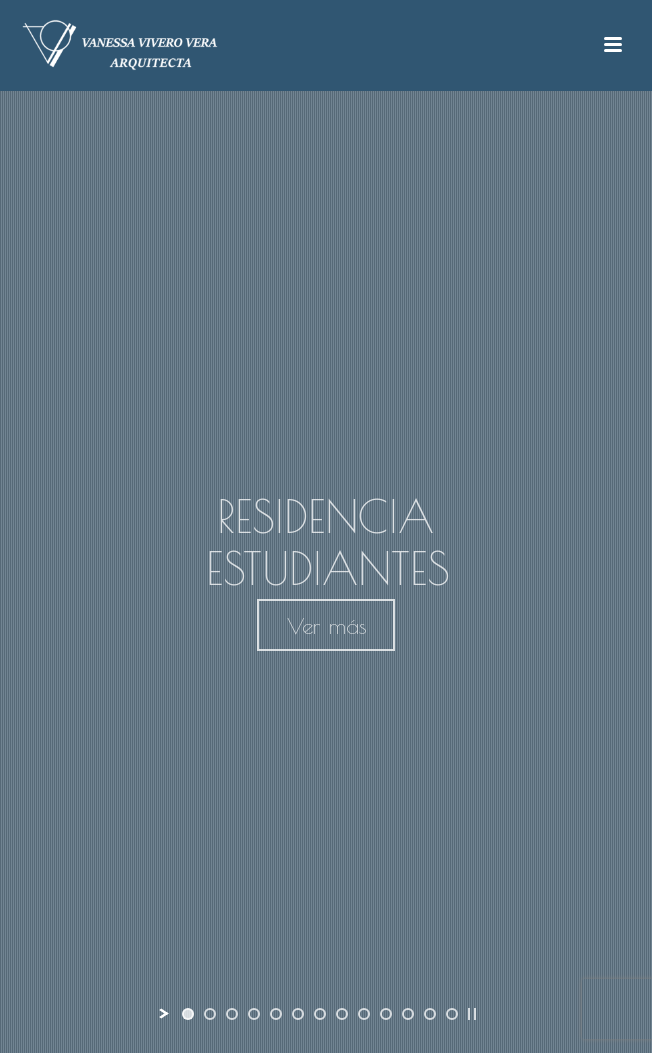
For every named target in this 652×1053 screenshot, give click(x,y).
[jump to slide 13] (452, 1014)
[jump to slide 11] (408, 1014)
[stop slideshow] (472, 1014)
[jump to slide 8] (342, 1014)
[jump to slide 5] (276, 1014)
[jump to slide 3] (232, 1014)
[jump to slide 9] (364, 1014)
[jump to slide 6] (298, 1014)
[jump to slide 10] (386, 1014)
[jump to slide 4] (254, 1014)
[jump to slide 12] (430, 1014)
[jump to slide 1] (188, 1014)
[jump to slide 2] (210, 1014)
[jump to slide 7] (320, 1014)
